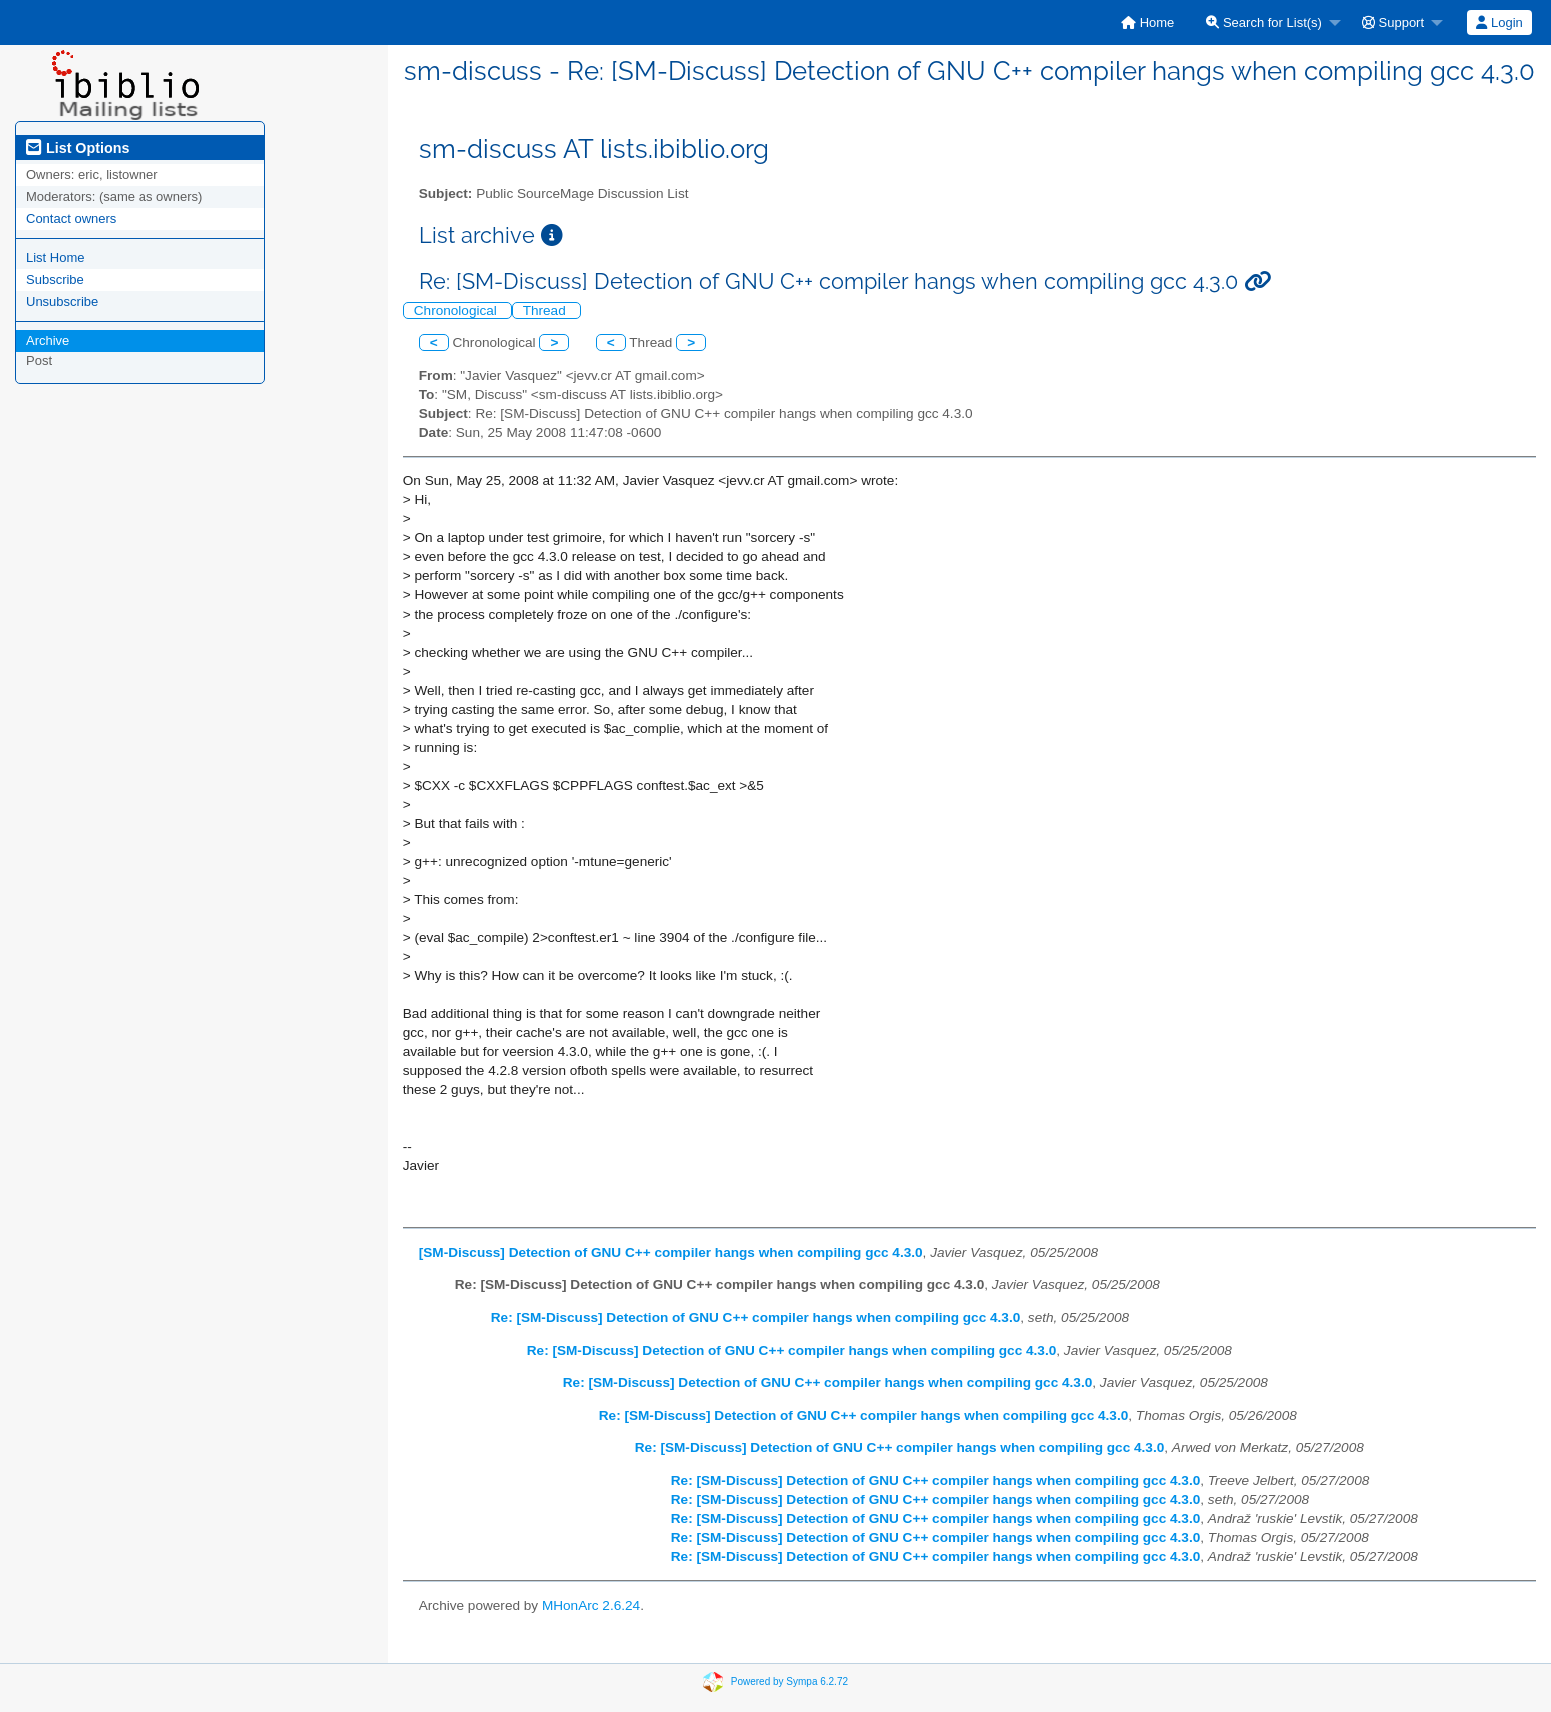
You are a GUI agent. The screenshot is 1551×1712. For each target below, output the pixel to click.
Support (1393, 22)
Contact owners (71, 218)
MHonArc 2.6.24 (591, 1605)
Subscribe (55, 279)
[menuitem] (1147, 22)
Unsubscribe (62, 301)
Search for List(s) (1264, 22)
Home (1147, 22)
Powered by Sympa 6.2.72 (789, 1680)
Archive (47, 340)
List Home (55, 257)
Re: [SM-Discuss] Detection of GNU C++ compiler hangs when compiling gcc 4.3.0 (756, 1317)
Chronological (457, 310)
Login (1499, 22)
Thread (546, 310)
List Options (77, 148)
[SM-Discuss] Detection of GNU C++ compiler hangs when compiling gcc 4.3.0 (671, 1252)
